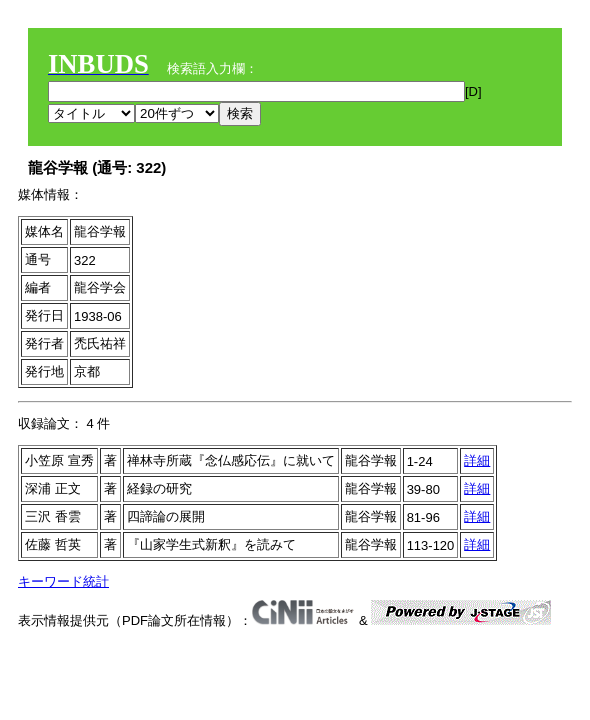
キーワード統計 (63, 581)
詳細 (477, 460)
